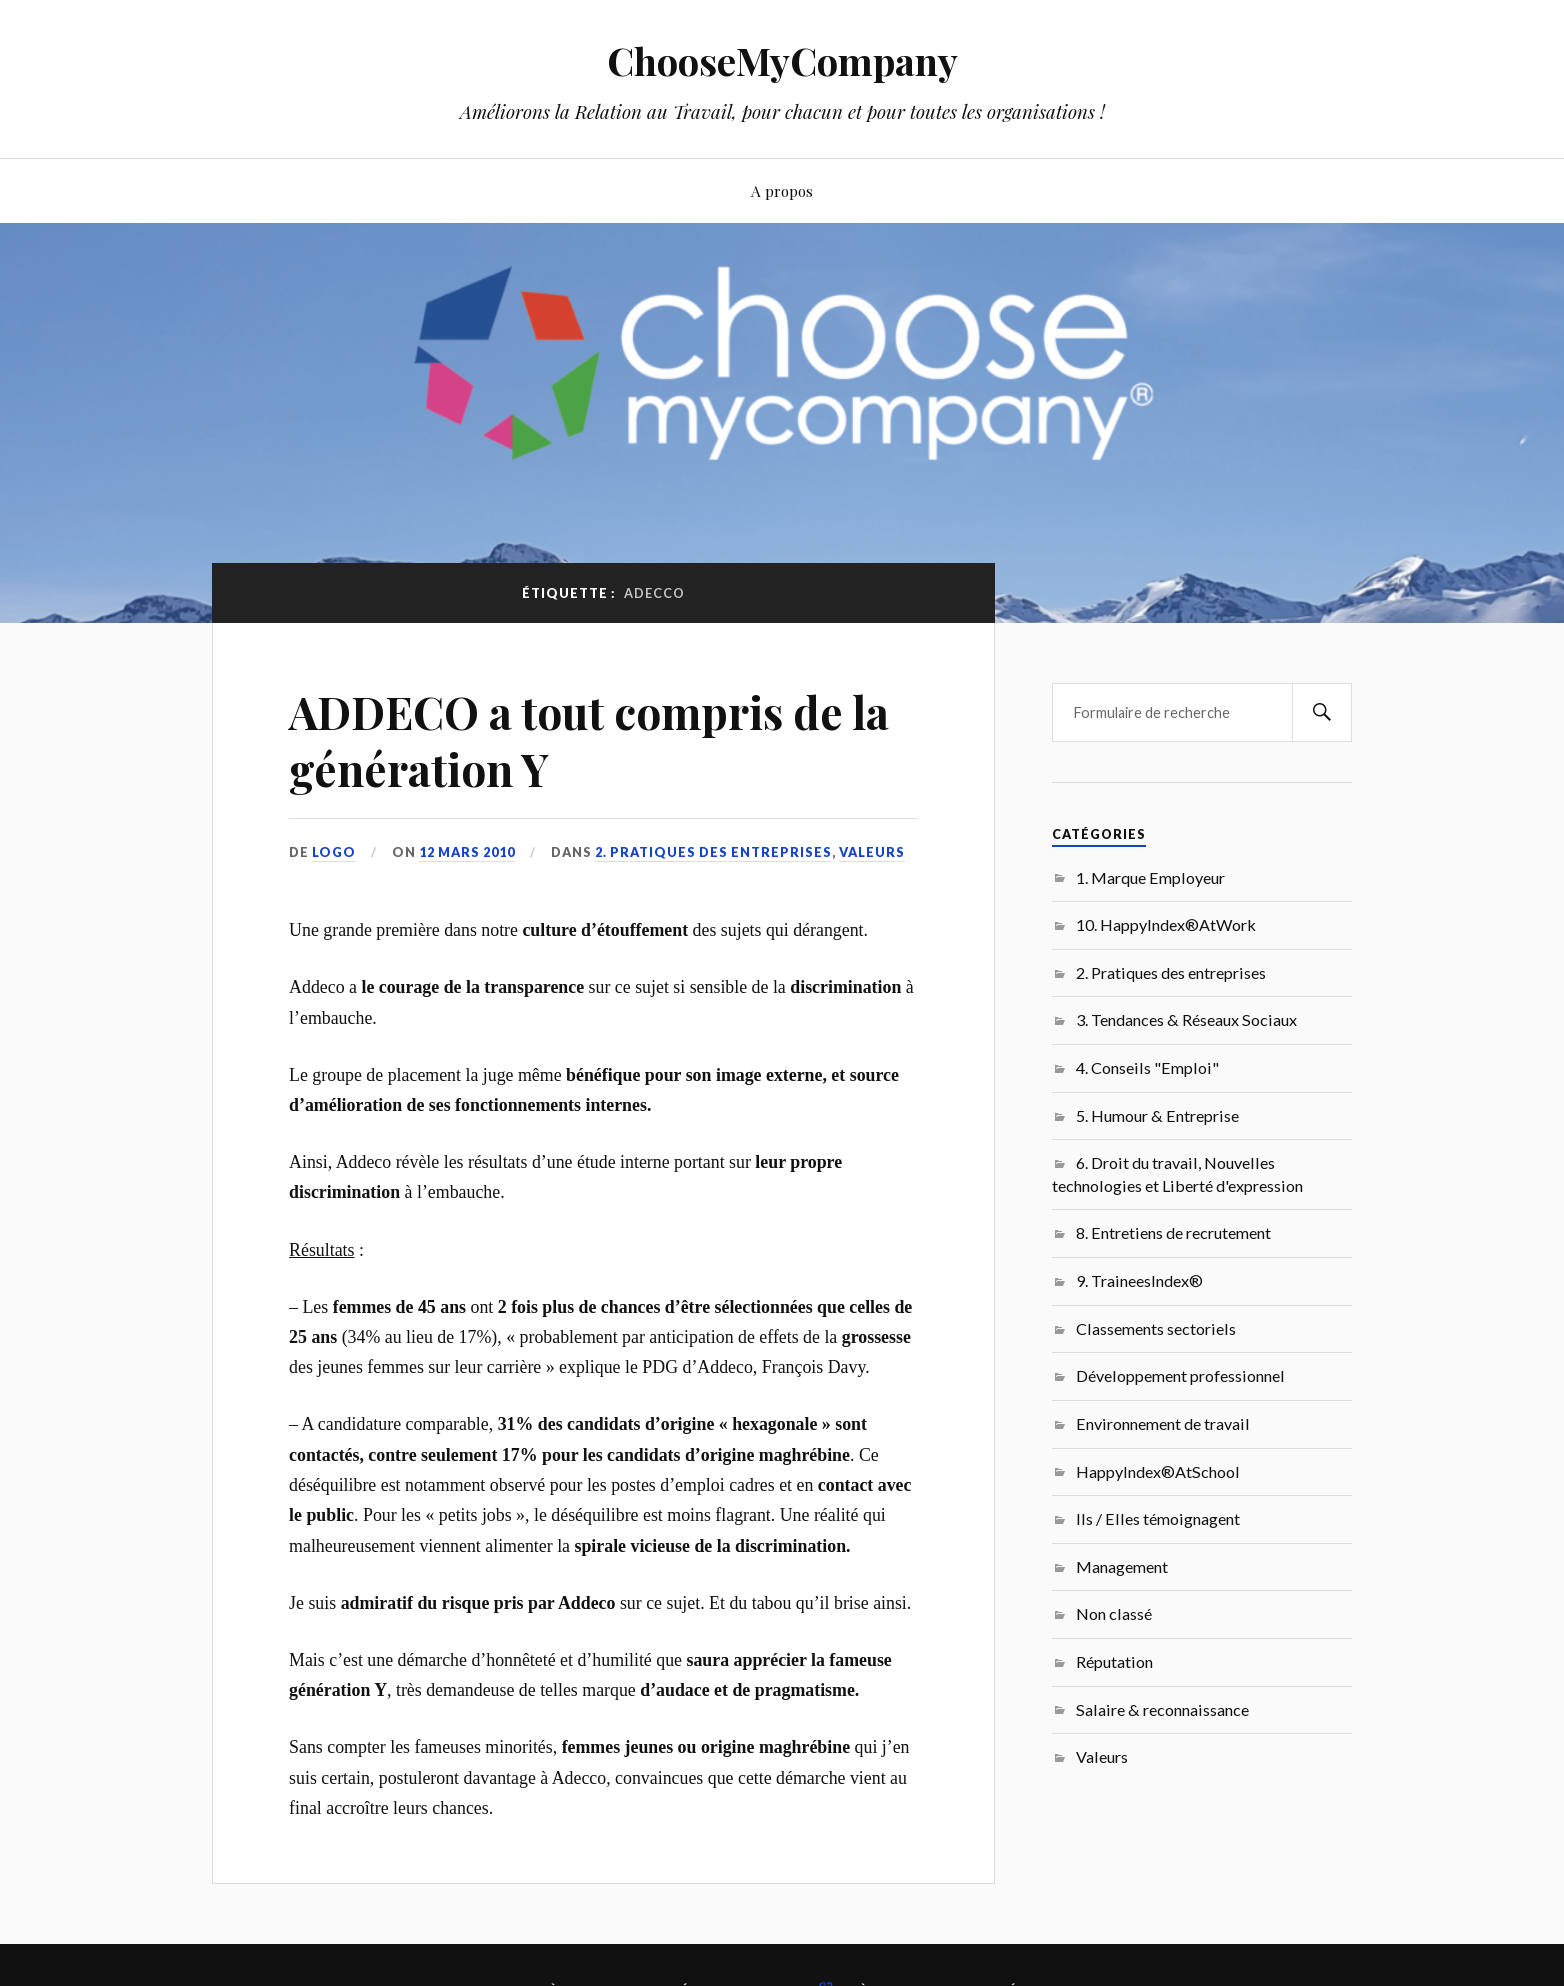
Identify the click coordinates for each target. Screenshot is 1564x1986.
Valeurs (872, 852)
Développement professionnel (1180, 1375)
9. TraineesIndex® (1139, 1280)
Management (1122, 1566)
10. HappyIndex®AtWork (1166, 924)
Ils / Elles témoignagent (1158, 1518)
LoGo (334, 852)
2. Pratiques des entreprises (713, 852)
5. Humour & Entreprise (1157, 1115)
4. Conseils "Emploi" (1147, 1067)
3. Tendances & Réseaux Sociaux (1186, 1019)
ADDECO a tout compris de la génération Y (589, 740)
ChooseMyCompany (782, 60)
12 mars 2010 (467, 852)
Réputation (1114, 1661)
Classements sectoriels (1156, 1328)
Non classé (1114, 1613)
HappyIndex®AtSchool (1158, 1471)
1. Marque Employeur (1150, 877)
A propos (782, 190)
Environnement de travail (1163, 1423)
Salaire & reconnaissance (1162, 1709)
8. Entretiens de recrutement (1173, 1232)
